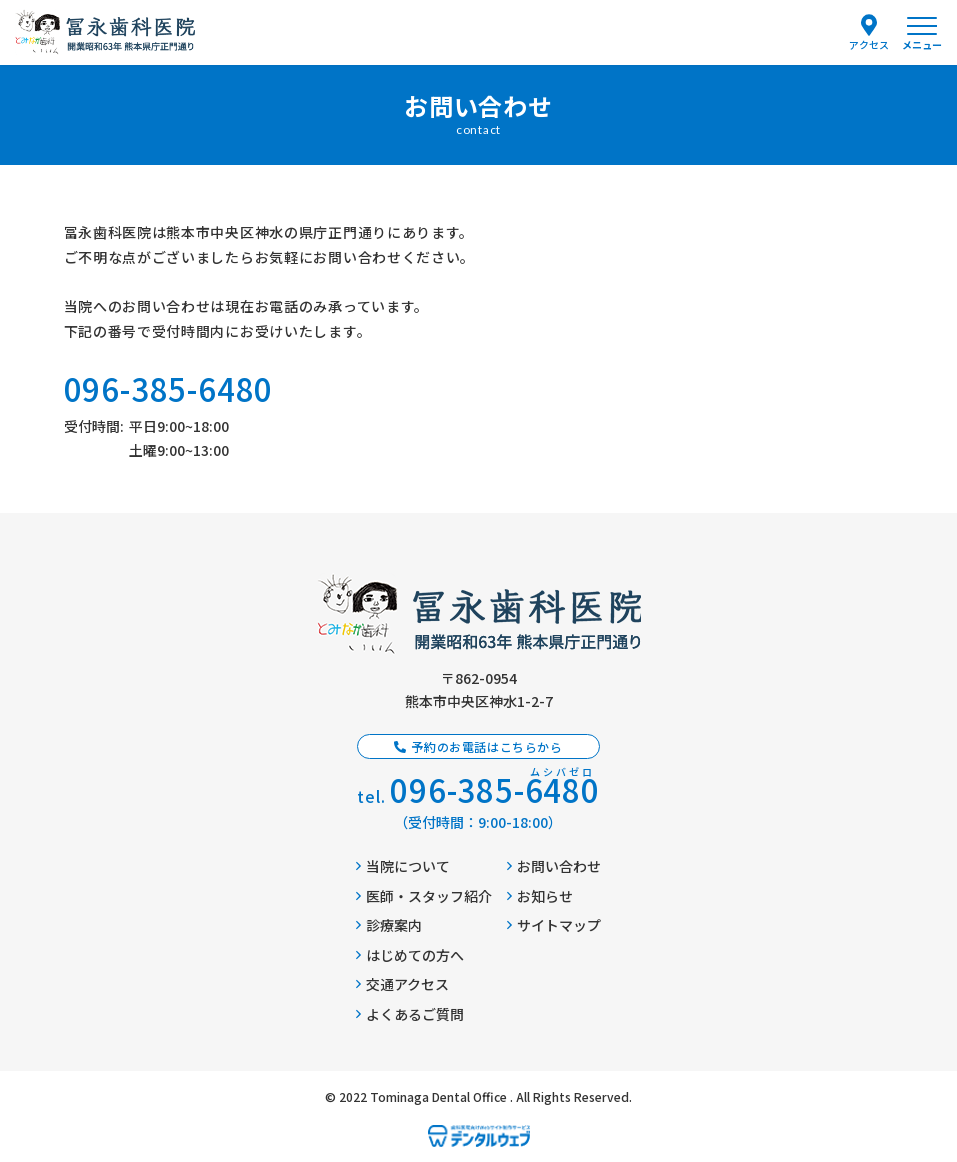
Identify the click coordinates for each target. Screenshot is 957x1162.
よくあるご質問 (410, 1014)
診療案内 (389, 925)
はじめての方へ (410, 955)
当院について (403, 866)
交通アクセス (402, 984)
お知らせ (540, 896)
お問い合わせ (554, 866)
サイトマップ (554, 925)
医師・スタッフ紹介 (424, 896)
